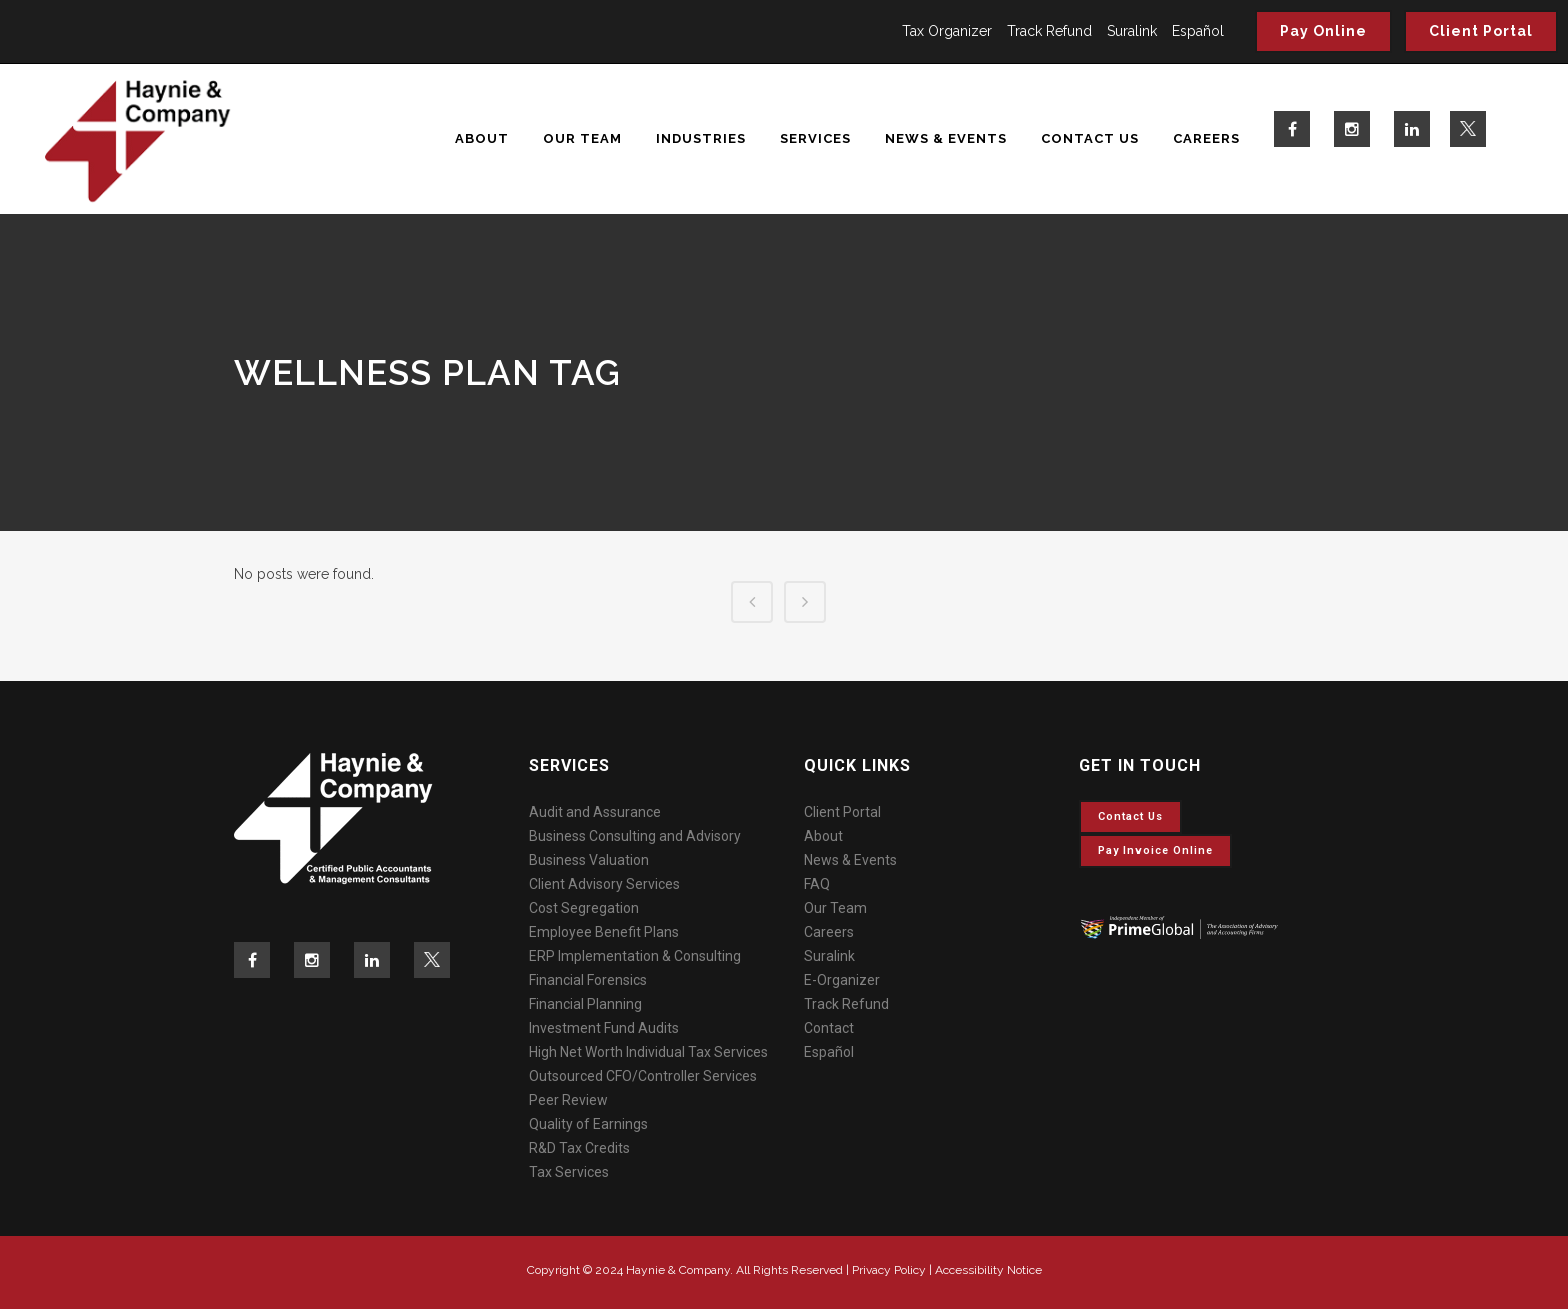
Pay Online (1323, 31)
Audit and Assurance (595, 812)
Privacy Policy (889, 1270)
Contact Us (1130, 816)
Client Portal (1481, 31)
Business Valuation (589, 860)
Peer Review (568, 1100)
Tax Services (569, 1172)
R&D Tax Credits (579, 1148)
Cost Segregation (584, 908)
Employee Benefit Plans (604, 932)
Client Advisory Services (604, 884)
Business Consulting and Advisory (635, 836)
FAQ (817, 884)
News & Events (850, 860)
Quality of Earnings (588, 1124)
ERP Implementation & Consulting (635, 956)
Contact (829, 1028)
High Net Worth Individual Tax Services (648, 1052)
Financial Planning (585, 1004)
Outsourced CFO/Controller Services (643, 1076)
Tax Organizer (947, 31)
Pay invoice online (1155, 850)
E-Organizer (842, 980)
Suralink (1132, 31)
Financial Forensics (588, 980)
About (823, 836)
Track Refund (1049, 31)
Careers (829, 932)
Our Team (835, 908)
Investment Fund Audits (604, 1028)
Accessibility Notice (988, 1270)
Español (1198, 31)
